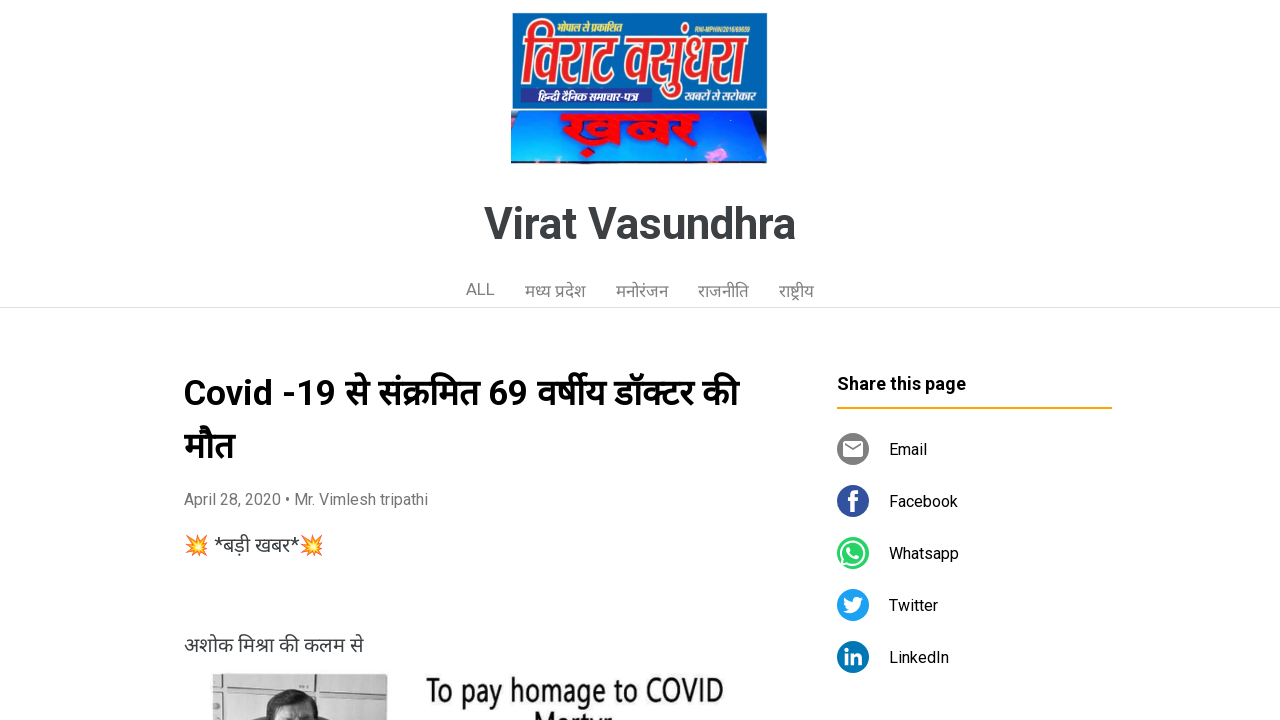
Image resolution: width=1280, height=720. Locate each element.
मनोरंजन (642, 291)
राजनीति (723, 291)
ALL (480, 289)
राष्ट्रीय (796, 291)
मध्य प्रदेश (555, 291)
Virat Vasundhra (640, 224)
